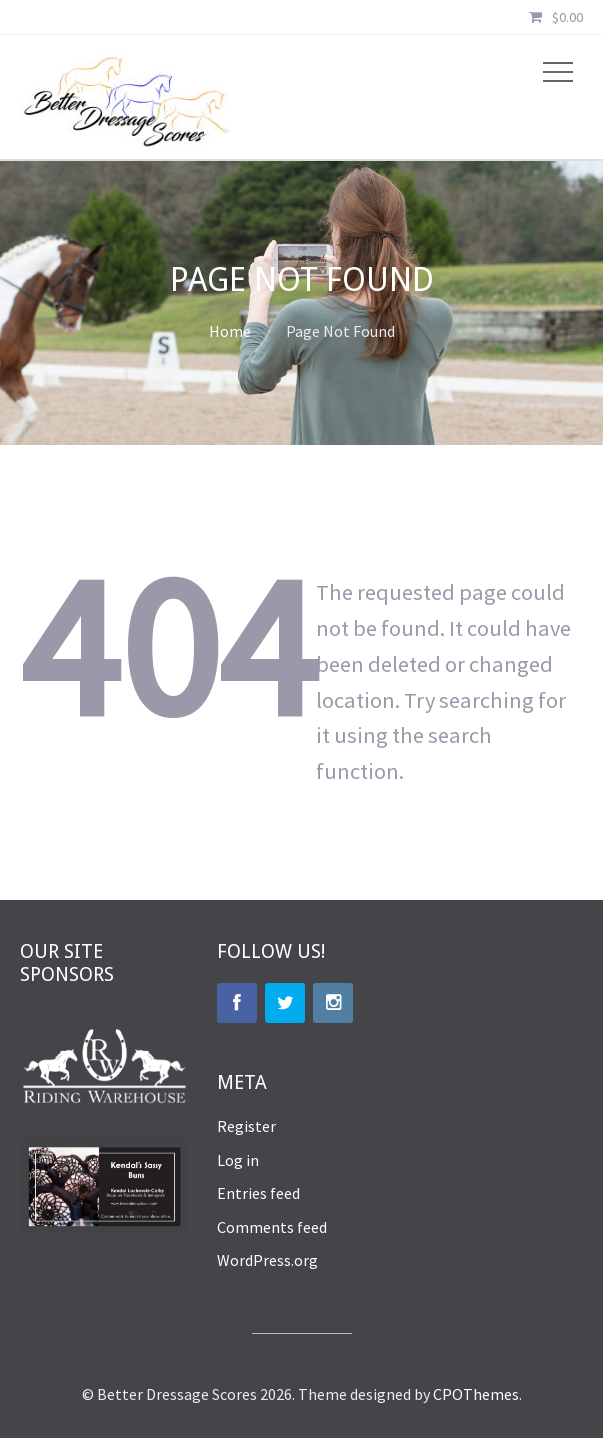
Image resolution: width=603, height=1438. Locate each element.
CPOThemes (476, 1394)
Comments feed (272, 1227)
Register (246, 1126)
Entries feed (258, 1193)
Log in (238, 1160)
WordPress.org (267, 1260)
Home (230, 331)
